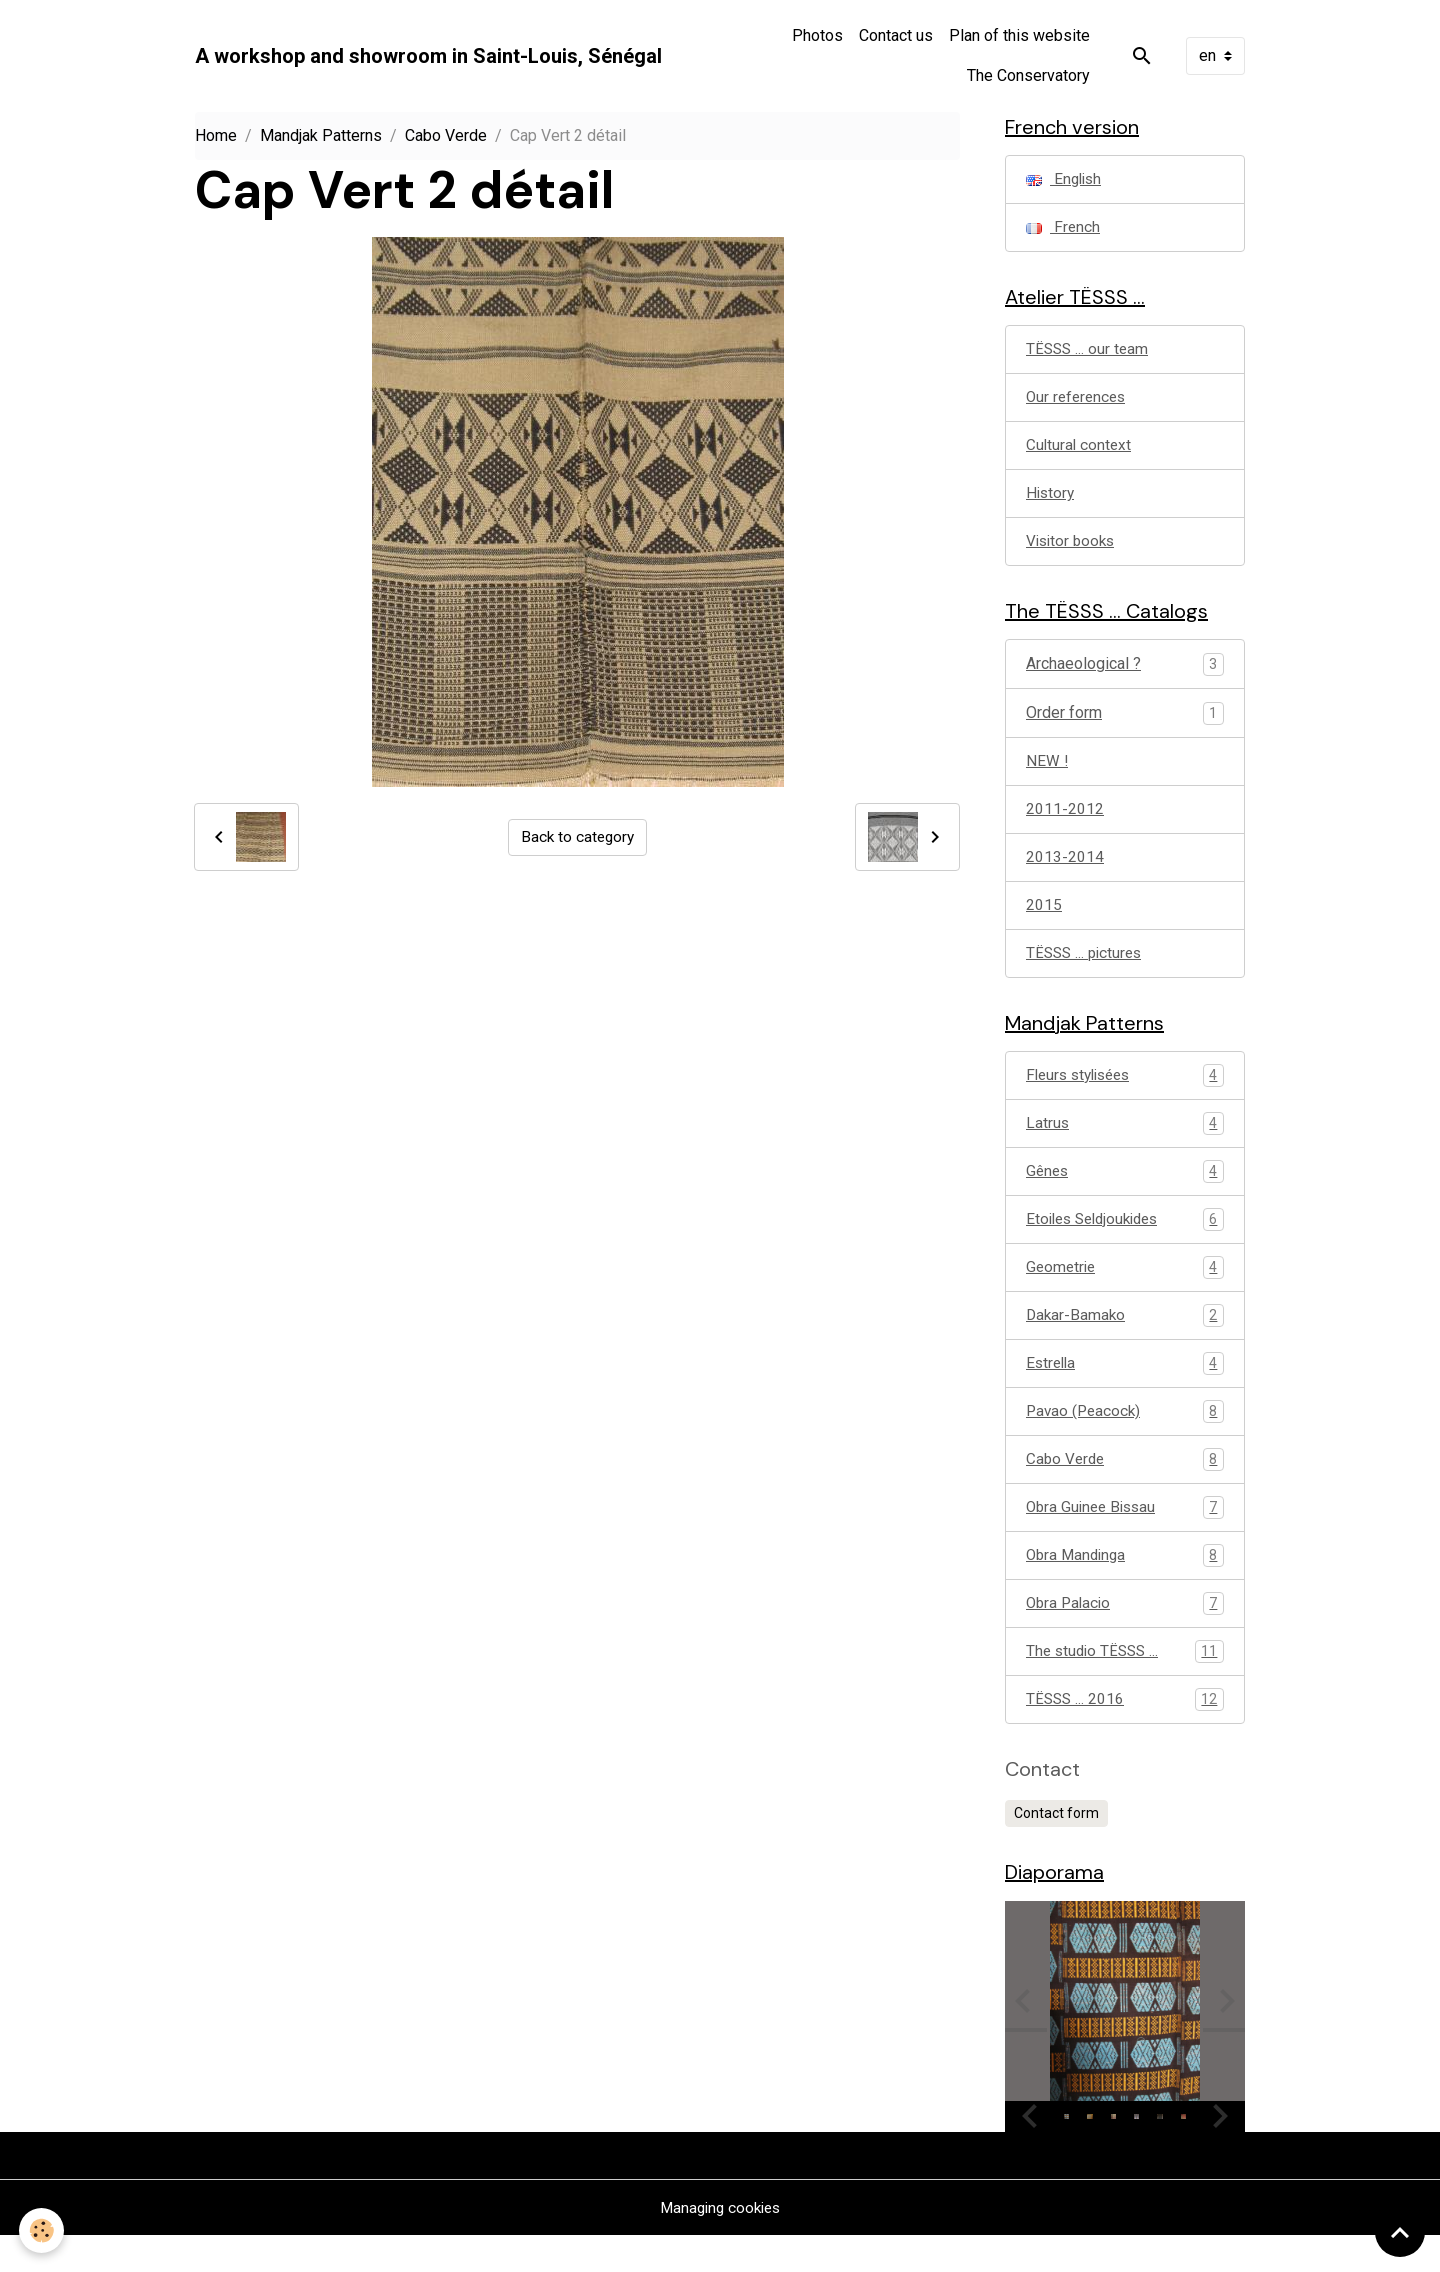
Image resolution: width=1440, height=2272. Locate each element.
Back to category (577, 836)
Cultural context (1080, 453)
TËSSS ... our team (1089, 355)
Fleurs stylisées (1125, 1096)
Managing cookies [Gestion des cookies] (720, 2243)
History (1051, 502)
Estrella (1125, 1390)
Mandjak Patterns (321, 135)
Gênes (1125, 1194)
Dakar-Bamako (1125, 1341)
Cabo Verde (446, 135)
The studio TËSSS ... (1125, 1684)
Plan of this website (1019, 35)
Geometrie (1125, 1292)
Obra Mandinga (1125, 1586)
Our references (1078, 404)
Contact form (1056, 1847)
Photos (817, 35)
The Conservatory (1028, 75)
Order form (1064, 725)
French (1063, 230)
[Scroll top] (1400, 2232)
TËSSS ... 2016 (1125, 1733)
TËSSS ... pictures (1087, 970)
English (1065, 181)
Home (216, 135)
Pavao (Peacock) (1125, 1439)
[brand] (428, 56)
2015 (1044, 921)
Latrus (1125, 1145)
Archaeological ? (1083, 676)
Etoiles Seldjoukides (1125, 1243)
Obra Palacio (1125, 1635)
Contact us (896, 35)
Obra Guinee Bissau (1125, 1537)
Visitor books (1073, 551)
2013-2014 (1065, 872)
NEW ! (1047, 774)
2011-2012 (1065, 823)
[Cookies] (42, 2230)
